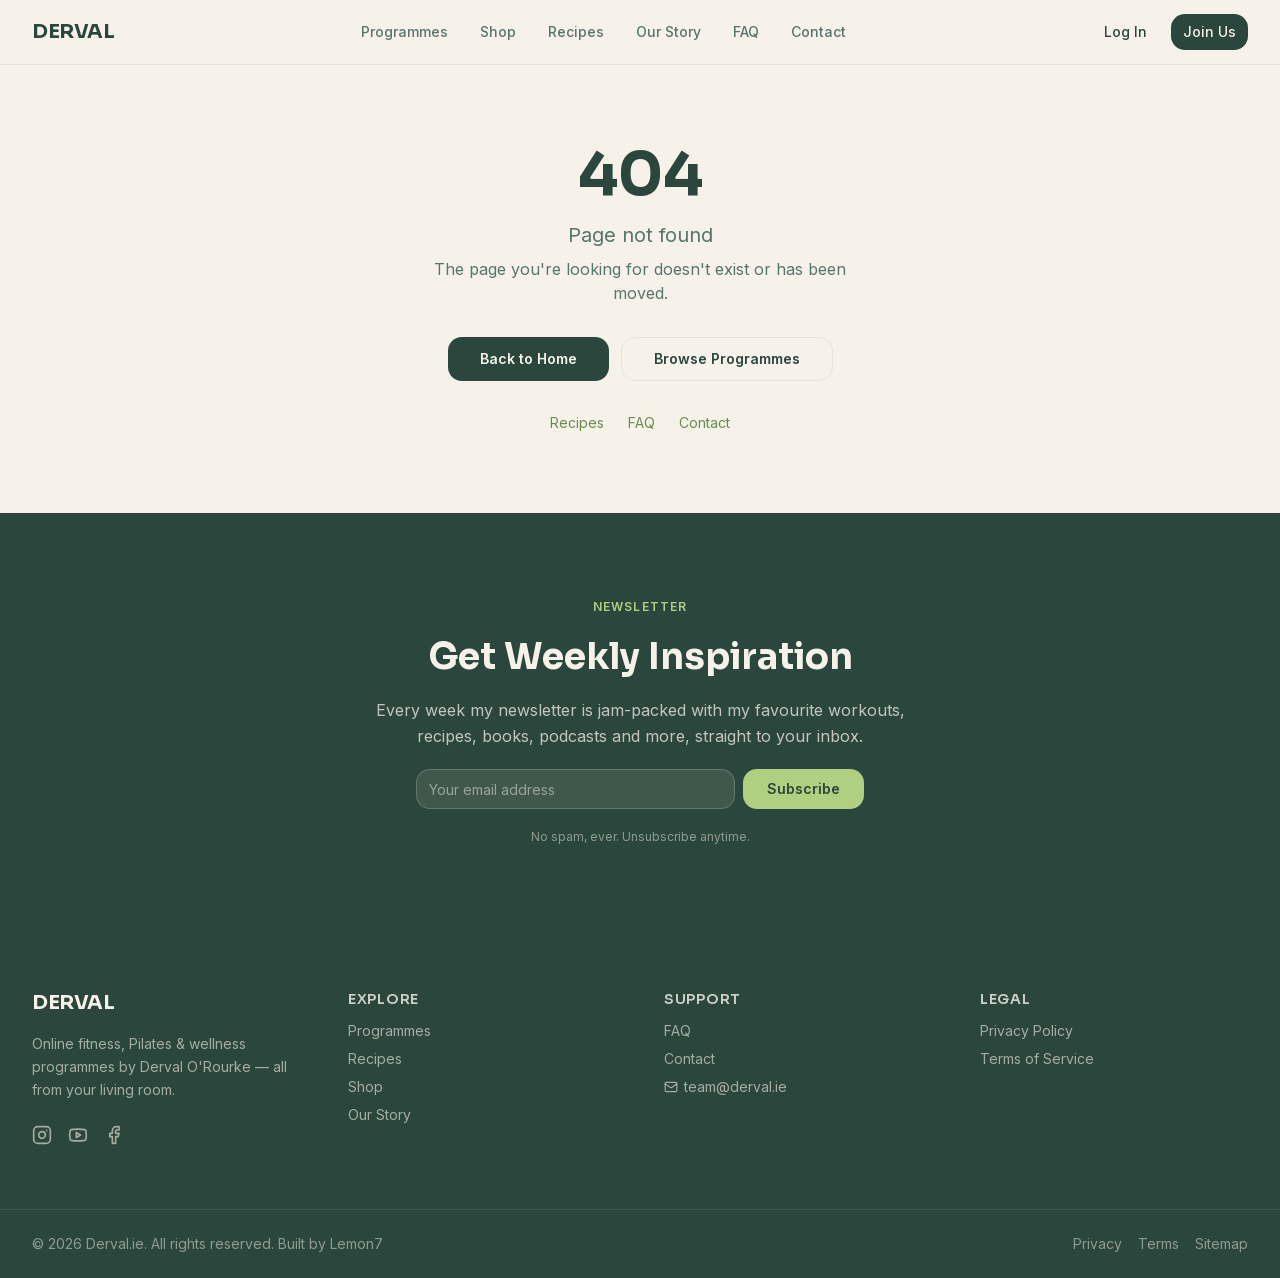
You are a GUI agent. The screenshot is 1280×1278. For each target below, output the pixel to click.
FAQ (746, 31)
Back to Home (528, 358)
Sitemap (1221, 1243)
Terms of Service (1037, 1058)
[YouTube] (78, 1135)
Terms (1158, 1243)
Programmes (404, 31)
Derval (73, 31)
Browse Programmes (727, 358)
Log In (1125, 31)
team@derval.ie (725, 1086)
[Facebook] (114, 1135)
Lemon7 (356, 1243)
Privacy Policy (1026, 1030)
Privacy (1097, 1243)
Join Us (1209, 31)
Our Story (668, 31)
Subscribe (803, 788)
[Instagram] (42, 1135)
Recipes (576, 31)
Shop (498, 31)
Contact (818, 31)
